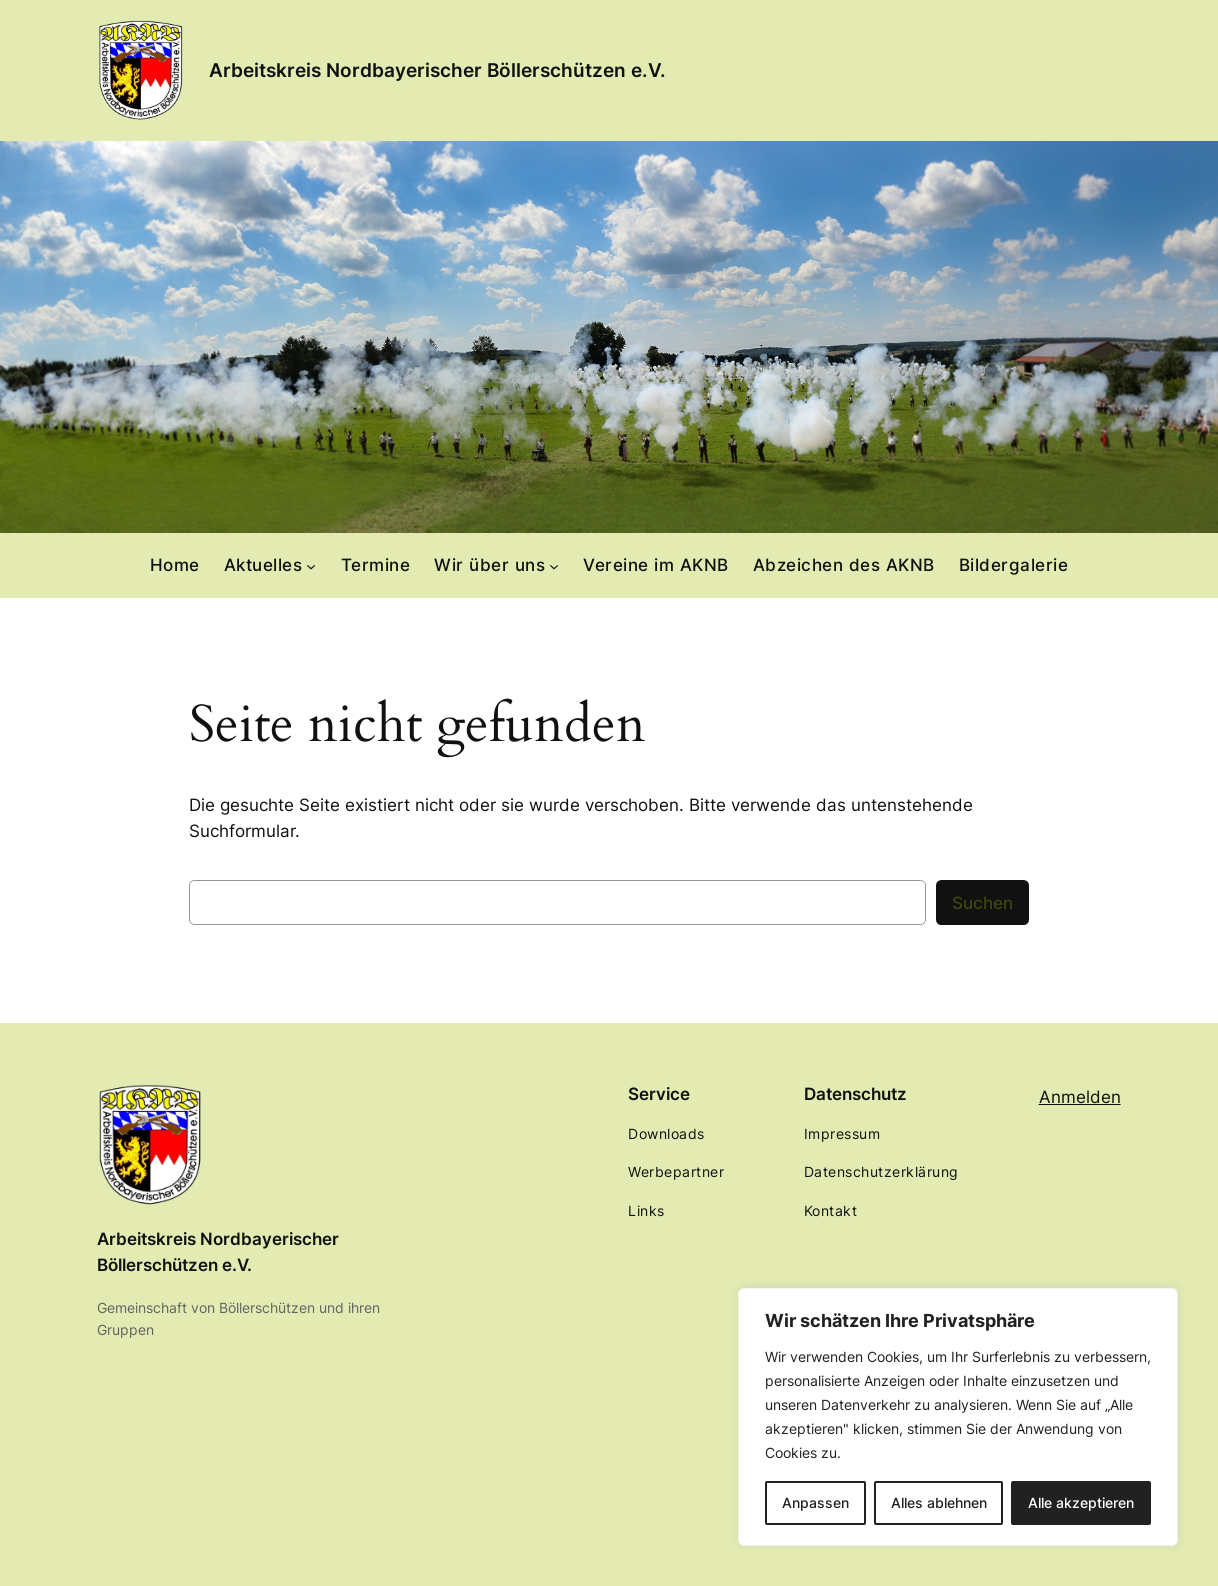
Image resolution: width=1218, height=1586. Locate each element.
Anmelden (1080, 1097)
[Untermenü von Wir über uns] (554, 565)
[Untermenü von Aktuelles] (311, 565)
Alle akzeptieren (1081, 1502)
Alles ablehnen (939, 1502)
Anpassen (815, 1502)
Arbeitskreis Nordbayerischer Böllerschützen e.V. (437, 70)
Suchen (982, 903)
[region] (958, 1417)
